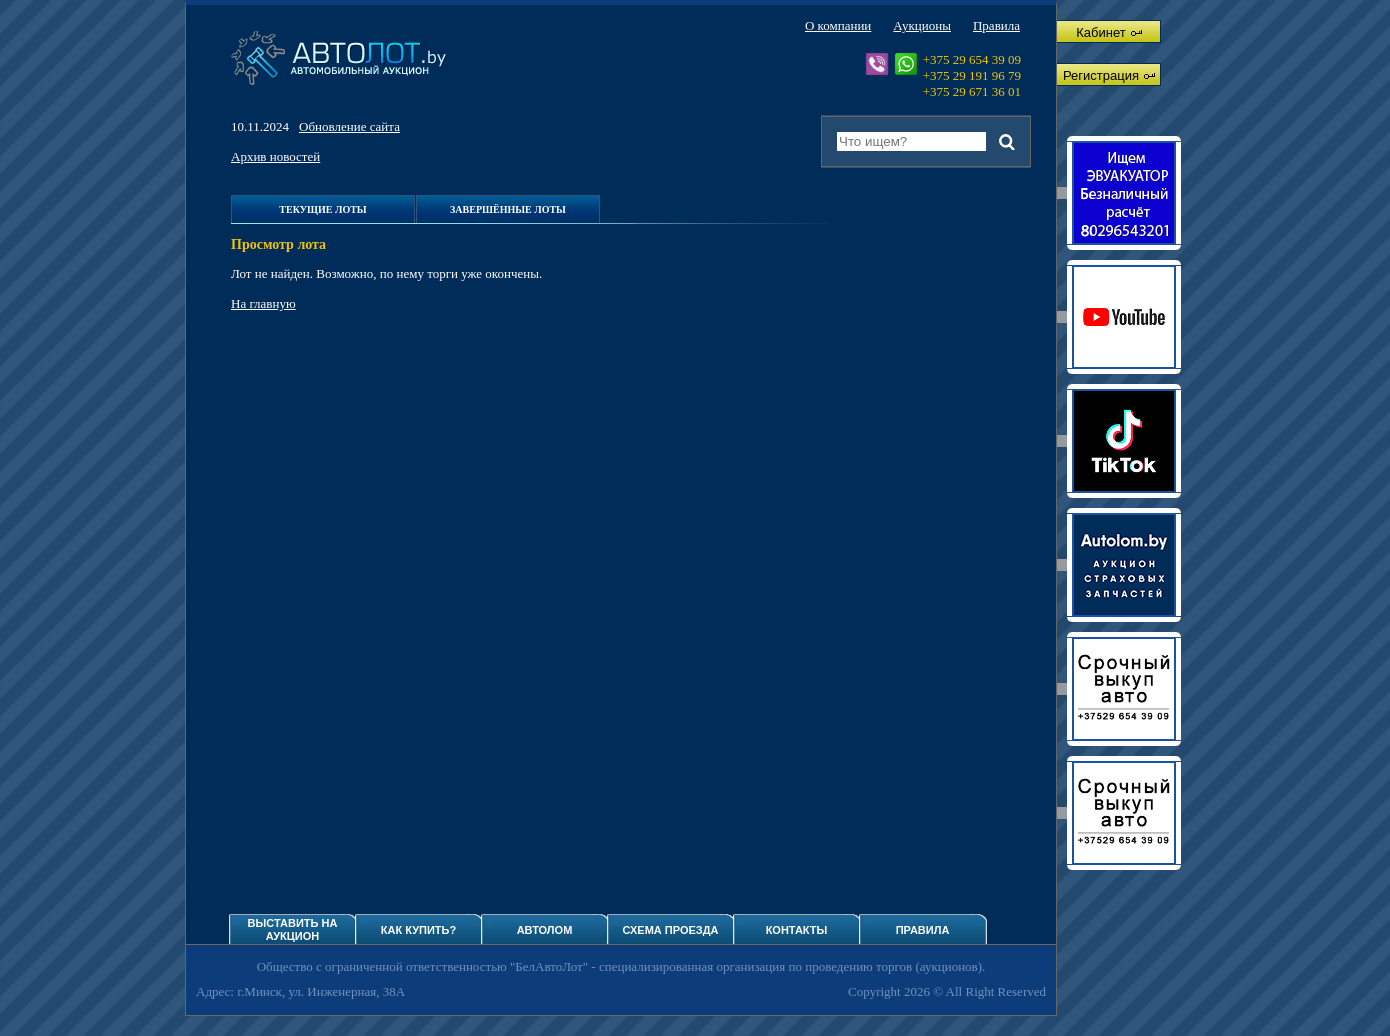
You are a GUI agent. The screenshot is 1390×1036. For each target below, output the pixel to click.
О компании (838, 25)
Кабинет (1108, 32)
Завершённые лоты (508, 209)
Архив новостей (275, 156)
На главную (263, 303)
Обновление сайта (349, 126)
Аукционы (922, 25)
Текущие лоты (322, 209)
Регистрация (1109, 75)
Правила (996, 25)
